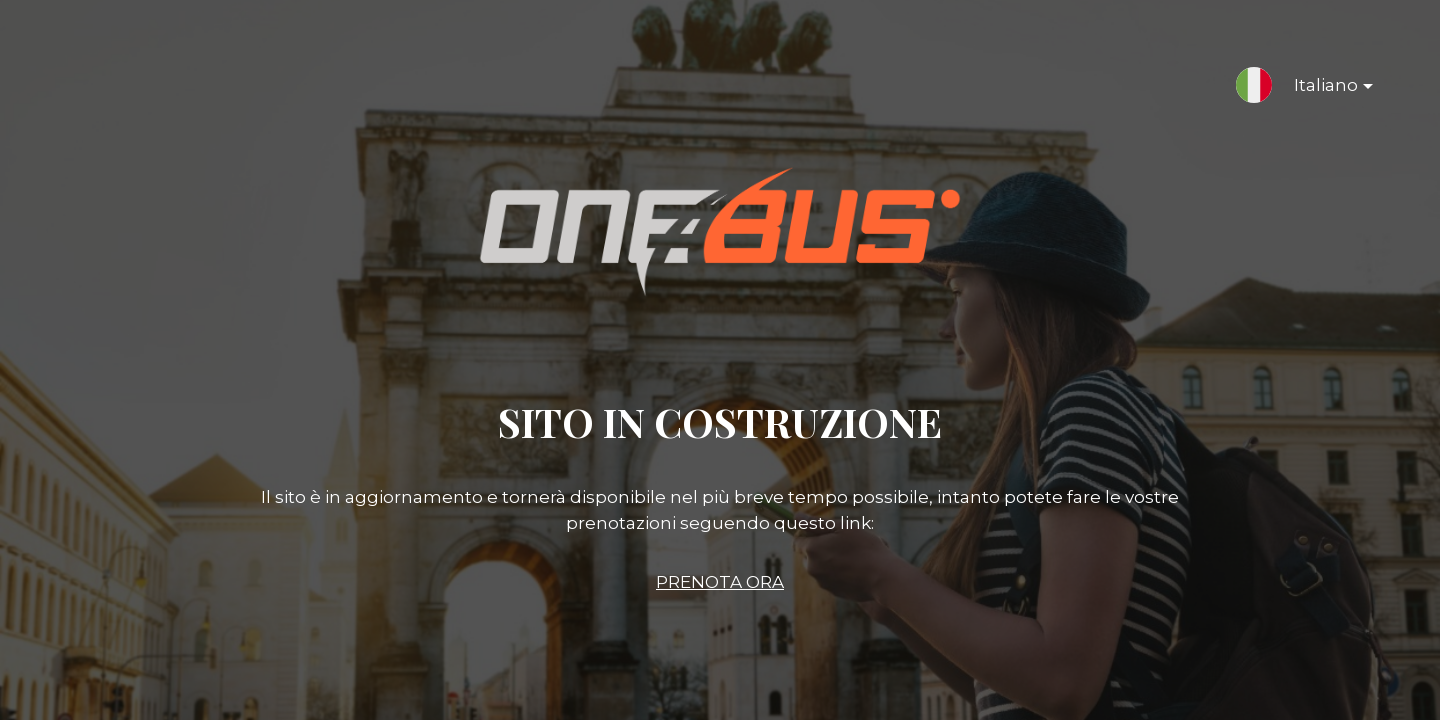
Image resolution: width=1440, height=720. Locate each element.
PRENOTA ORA (720, 582)
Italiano (1317, 89)
